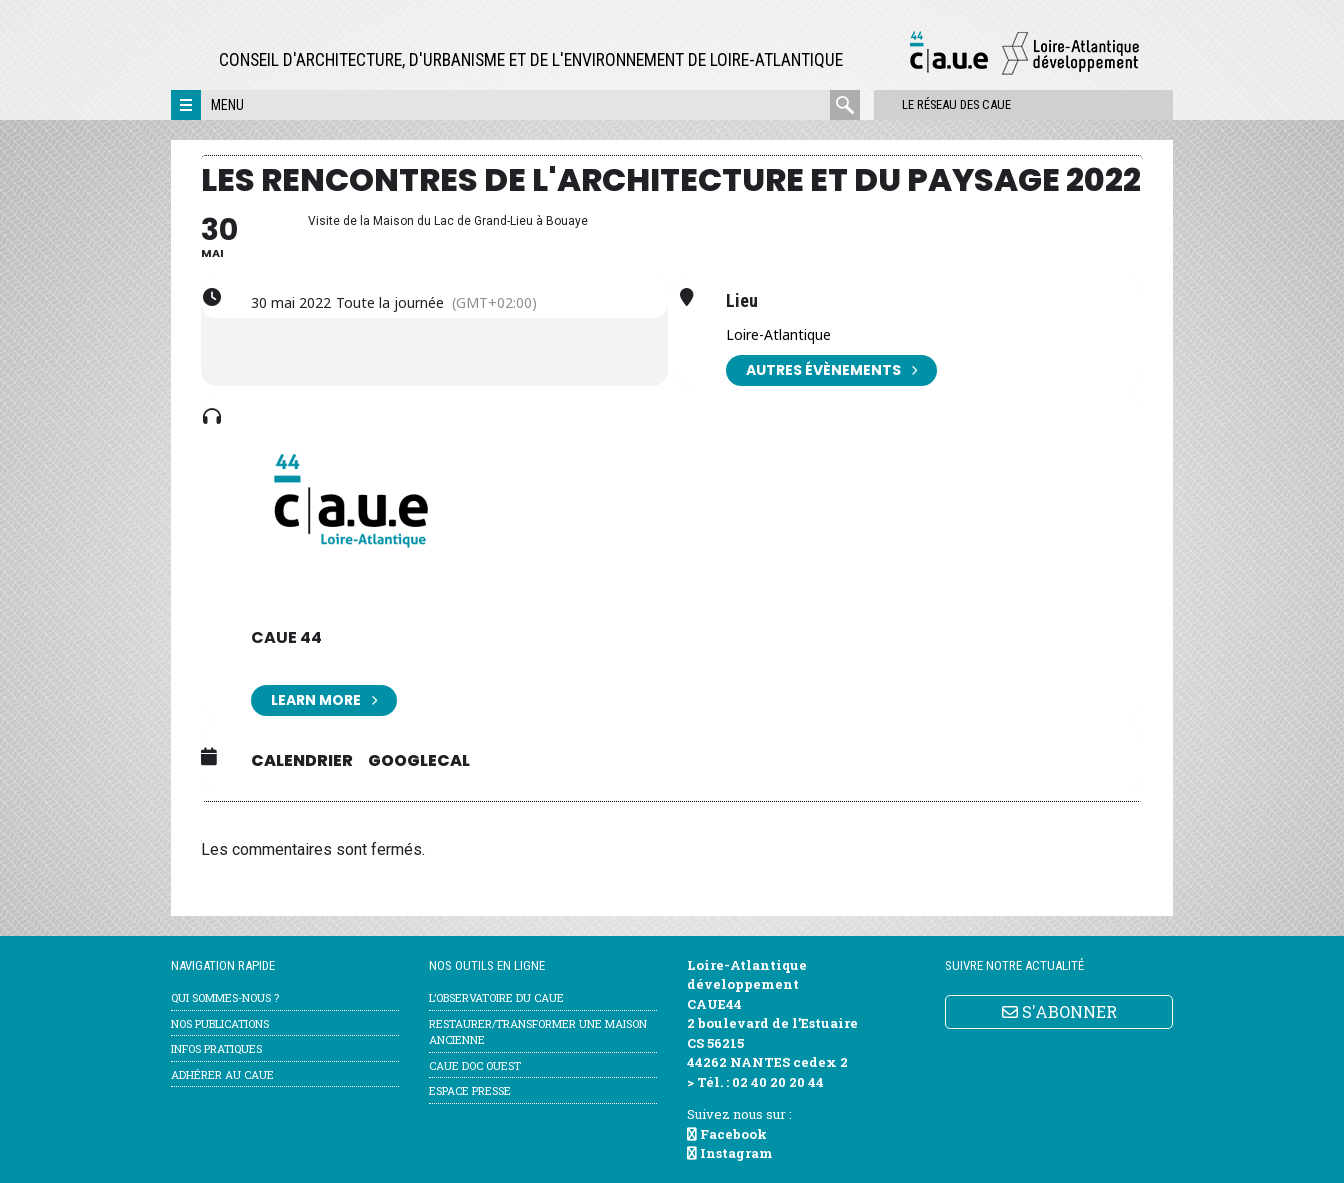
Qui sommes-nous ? (225, 997)
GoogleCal (419, 761)
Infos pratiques (216, 1048)
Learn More (324, 700)
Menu (227, 105)
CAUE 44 (286, 637)
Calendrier (302, 761)
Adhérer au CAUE (222, 1074)
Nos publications (220, 1023)
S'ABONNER (1059, 1011)
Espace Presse (470, 1090)
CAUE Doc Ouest (475, 1065)
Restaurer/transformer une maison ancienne (538, 1032)
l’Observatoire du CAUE (496, 997)
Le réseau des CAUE (945, 104)
